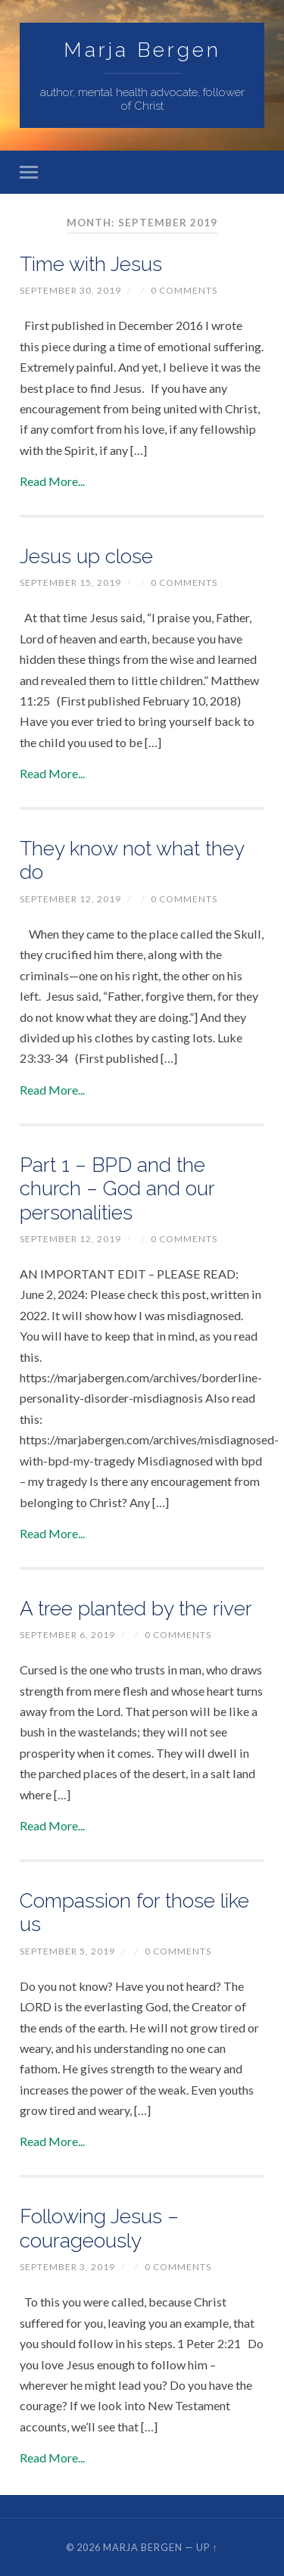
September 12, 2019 (70, 899)
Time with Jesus (91, 264)
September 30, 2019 (70, 290)
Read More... (52, 481)
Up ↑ (206, 2547)
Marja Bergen (142, 49)
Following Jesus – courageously (99, 2228)
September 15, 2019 (70, 582)
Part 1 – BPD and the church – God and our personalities (117, 1188)
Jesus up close (86, 556)
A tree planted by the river (136, 1608)
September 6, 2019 (67, 1634)
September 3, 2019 (67, 2266)
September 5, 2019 (67, 1951)
